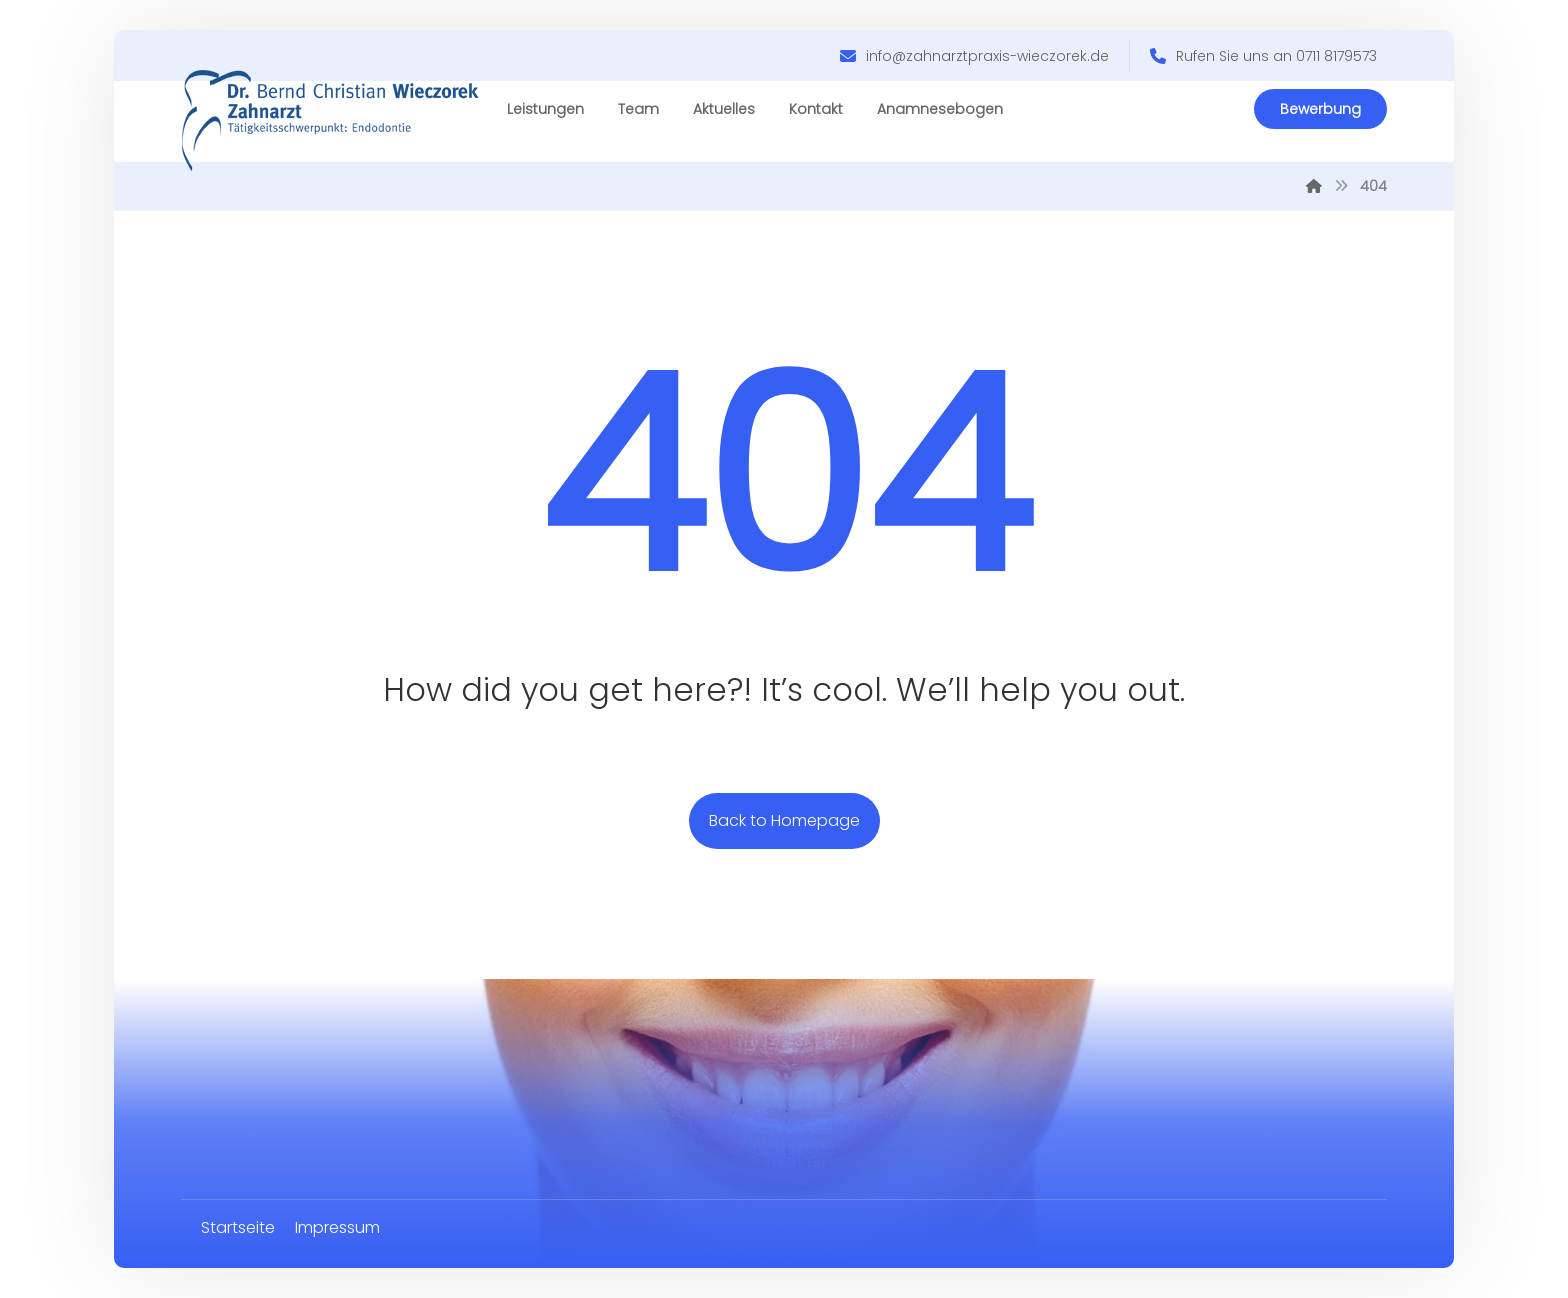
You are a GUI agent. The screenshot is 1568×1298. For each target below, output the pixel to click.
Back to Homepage (784, 820)
